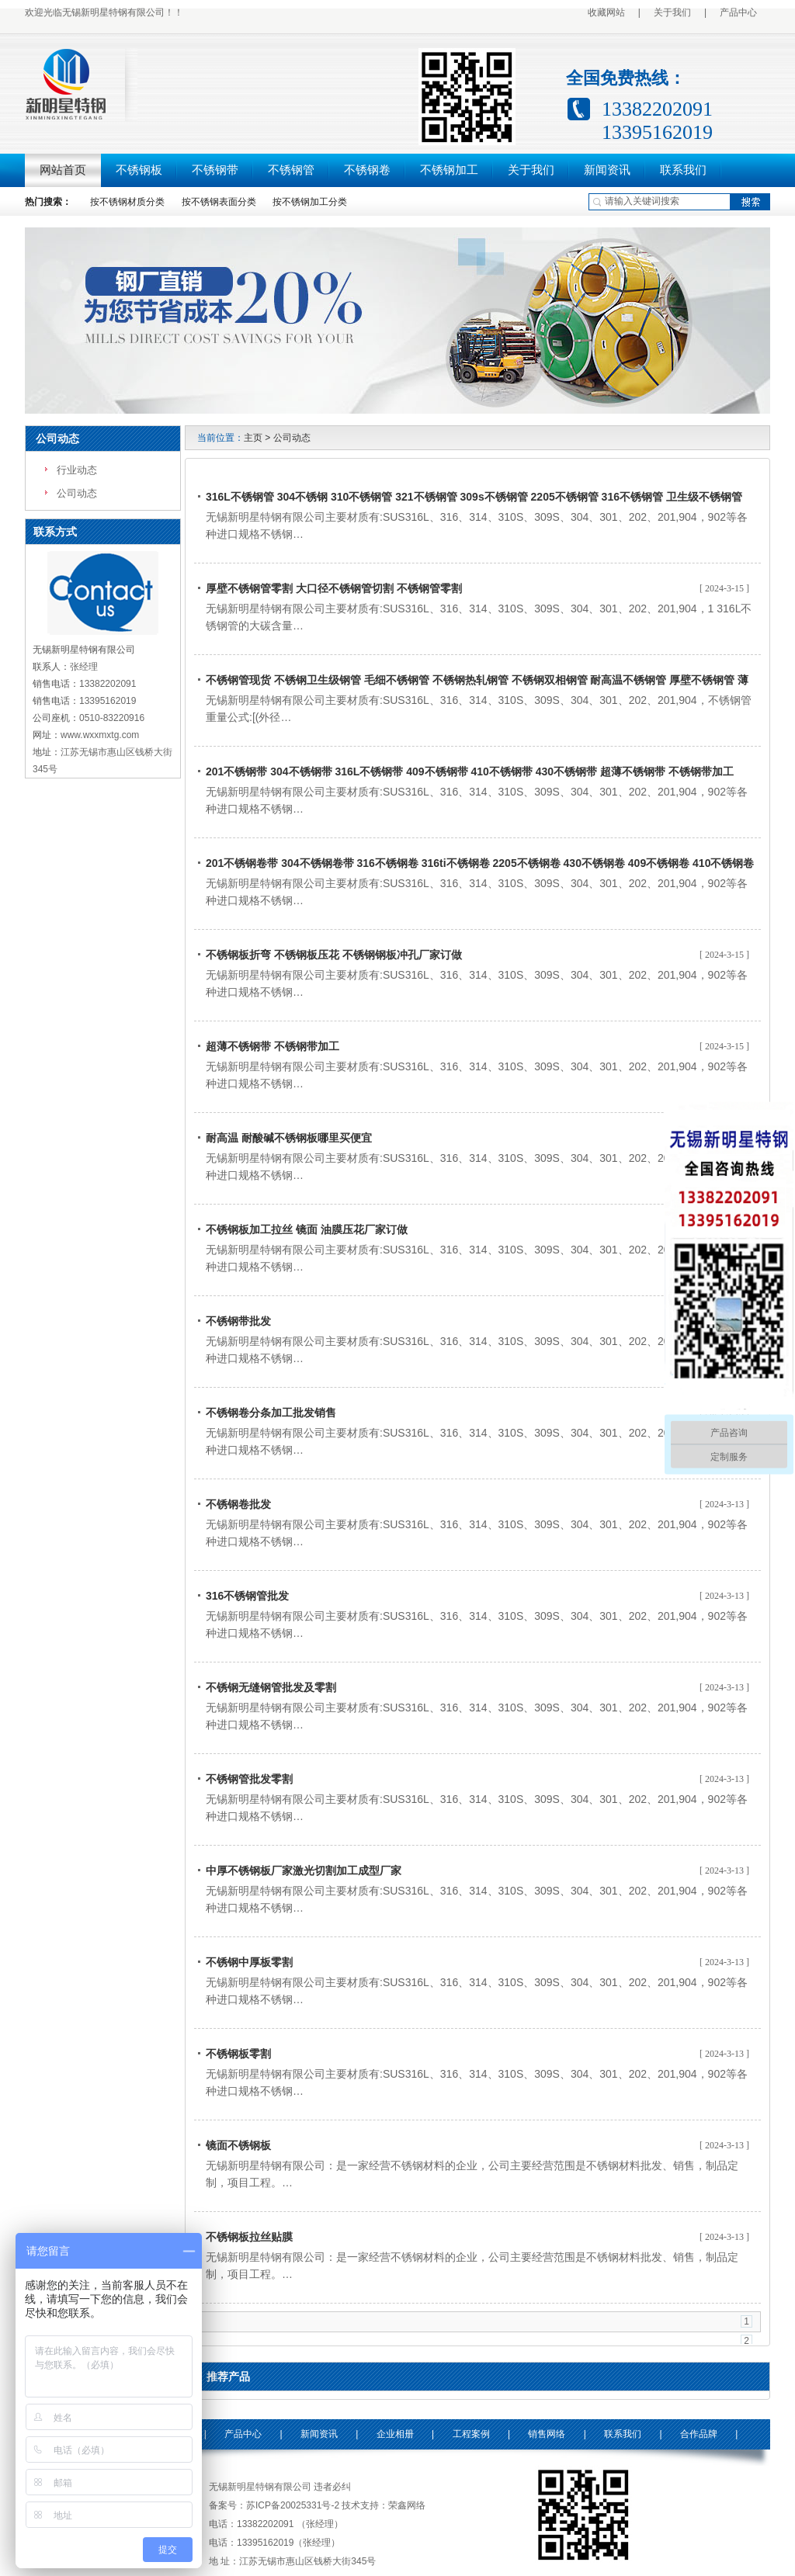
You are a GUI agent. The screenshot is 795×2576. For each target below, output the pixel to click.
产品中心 (738, 12)
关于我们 (672, 12)
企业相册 (395, 2434)
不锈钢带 (215, 170)
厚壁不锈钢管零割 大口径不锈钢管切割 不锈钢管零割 (334, 588)
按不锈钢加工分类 (310, 201)
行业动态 (77, 470)
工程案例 (471, 2434)
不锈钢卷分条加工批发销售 (271, 1412)
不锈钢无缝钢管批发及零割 (271, 1687)
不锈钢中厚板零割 (249, 1962)
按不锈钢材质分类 (127, 201)
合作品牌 (698, 2434)
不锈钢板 (139, 170)
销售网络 (546, 2434)
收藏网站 (606, 12)
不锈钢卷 (367, 170)
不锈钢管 (291, 170)
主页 (253, 437)
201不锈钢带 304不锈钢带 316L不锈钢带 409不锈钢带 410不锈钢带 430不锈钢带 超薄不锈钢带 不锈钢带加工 (470, 771)
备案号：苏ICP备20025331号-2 (274, 2505)
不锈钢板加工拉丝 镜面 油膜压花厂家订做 (307, 1229)
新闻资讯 (607, 170)
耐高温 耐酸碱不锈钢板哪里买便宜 (289, 1138)
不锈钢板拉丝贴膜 (249, 2237)
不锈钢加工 (449, 170)
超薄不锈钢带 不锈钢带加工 (272, 1046)
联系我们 (683, 170)
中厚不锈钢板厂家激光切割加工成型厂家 (303, 1870)
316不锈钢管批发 (247, 1596)
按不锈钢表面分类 (219, 201)
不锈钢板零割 (238, 2053)
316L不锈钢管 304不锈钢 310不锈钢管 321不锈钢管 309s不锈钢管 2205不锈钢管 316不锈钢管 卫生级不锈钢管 (474, 497)
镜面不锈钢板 (238, 2145)
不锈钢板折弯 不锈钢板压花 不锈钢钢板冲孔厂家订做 (334, 954)
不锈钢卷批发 (238, 1504)
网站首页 (63, 170)
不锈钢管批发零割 (249, 1779)
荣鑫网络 (406, 2505)
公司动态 (57, 438)
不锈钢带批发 (238, 1321)
